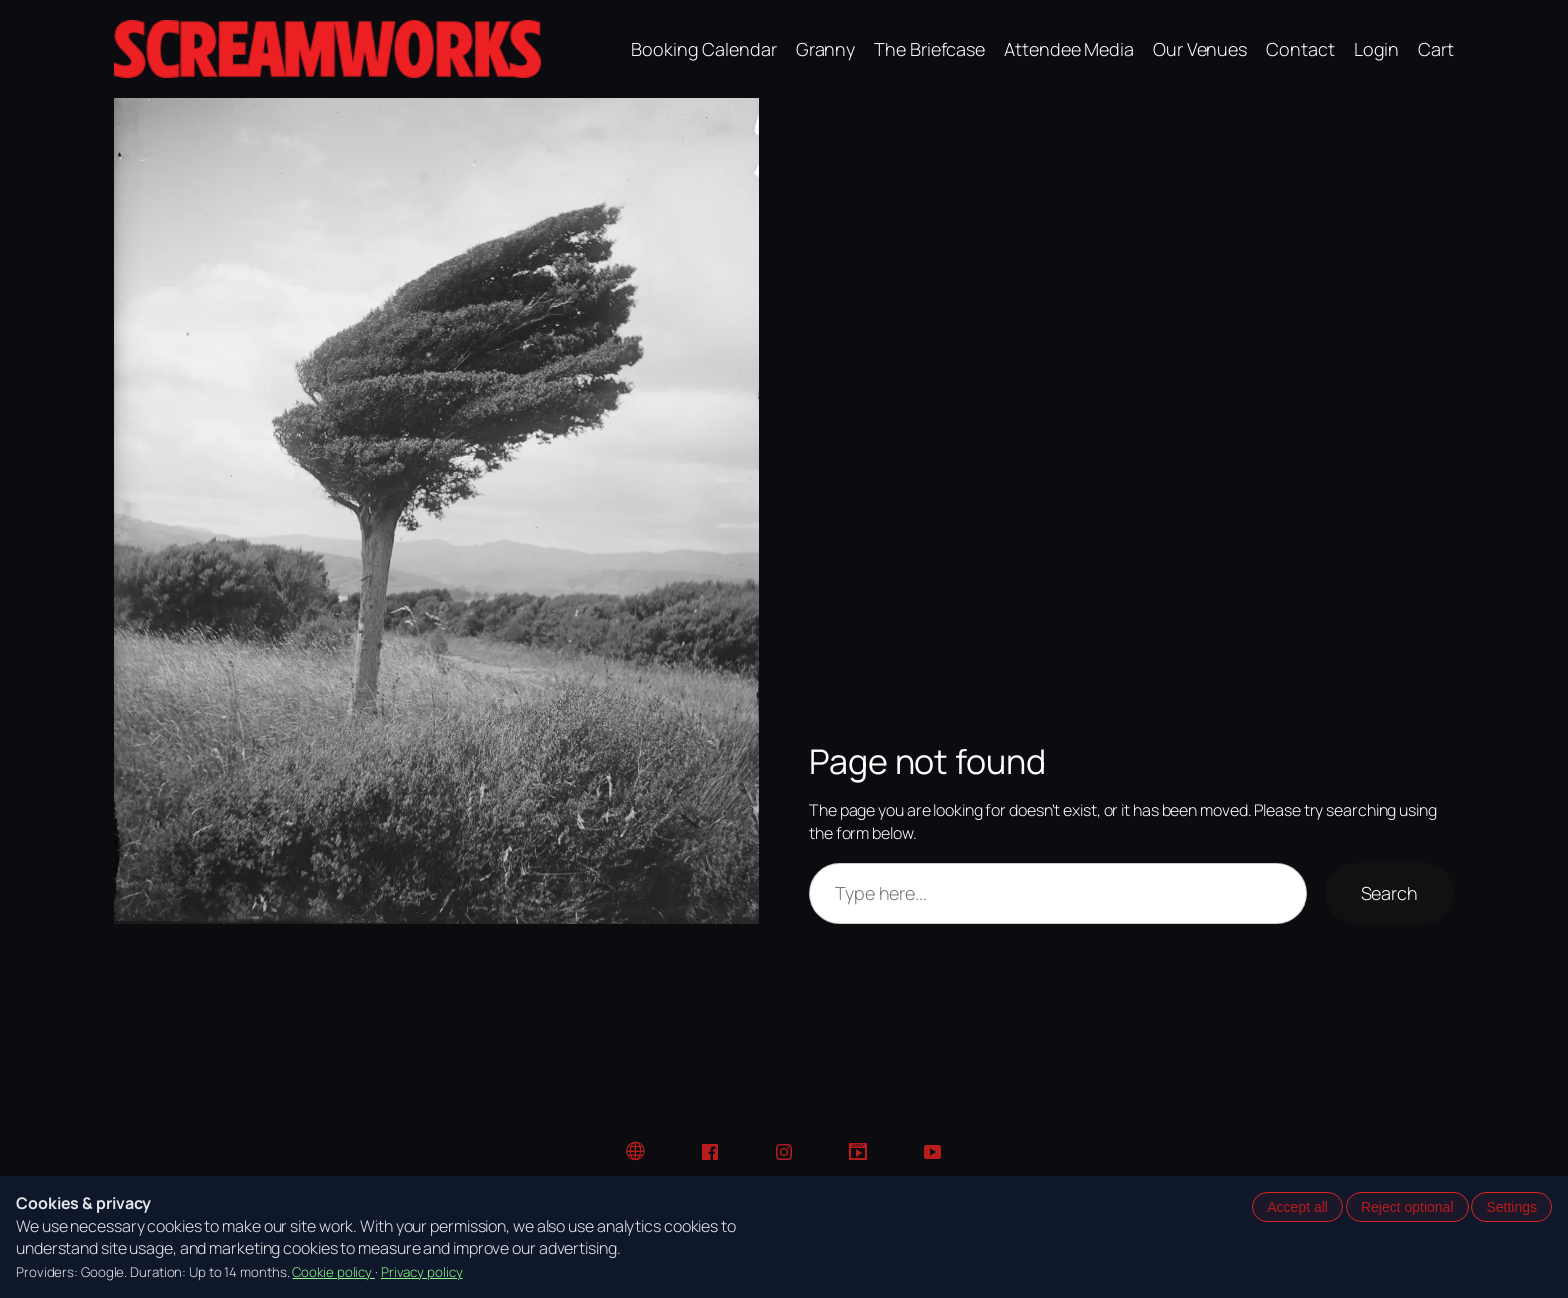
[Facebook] (710, 1152)
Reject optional (1407, 1207)
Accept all (1297, 1207)
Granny (825, 49)
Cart (1436, 49)
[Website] (636, 1152)
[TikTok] (858, 1152)
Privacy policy (422, 1272)
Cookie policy (333, 1272)
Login (1377, 49)
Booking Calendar (703, 49)
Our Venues (1200, 49)
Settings (1511, 1207)
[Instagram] (784, 1152)
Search (1389, 893)
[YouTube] (932, 1152)
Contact (1300, 49)
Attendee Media (1069, 49)
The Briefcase (929, 49)
